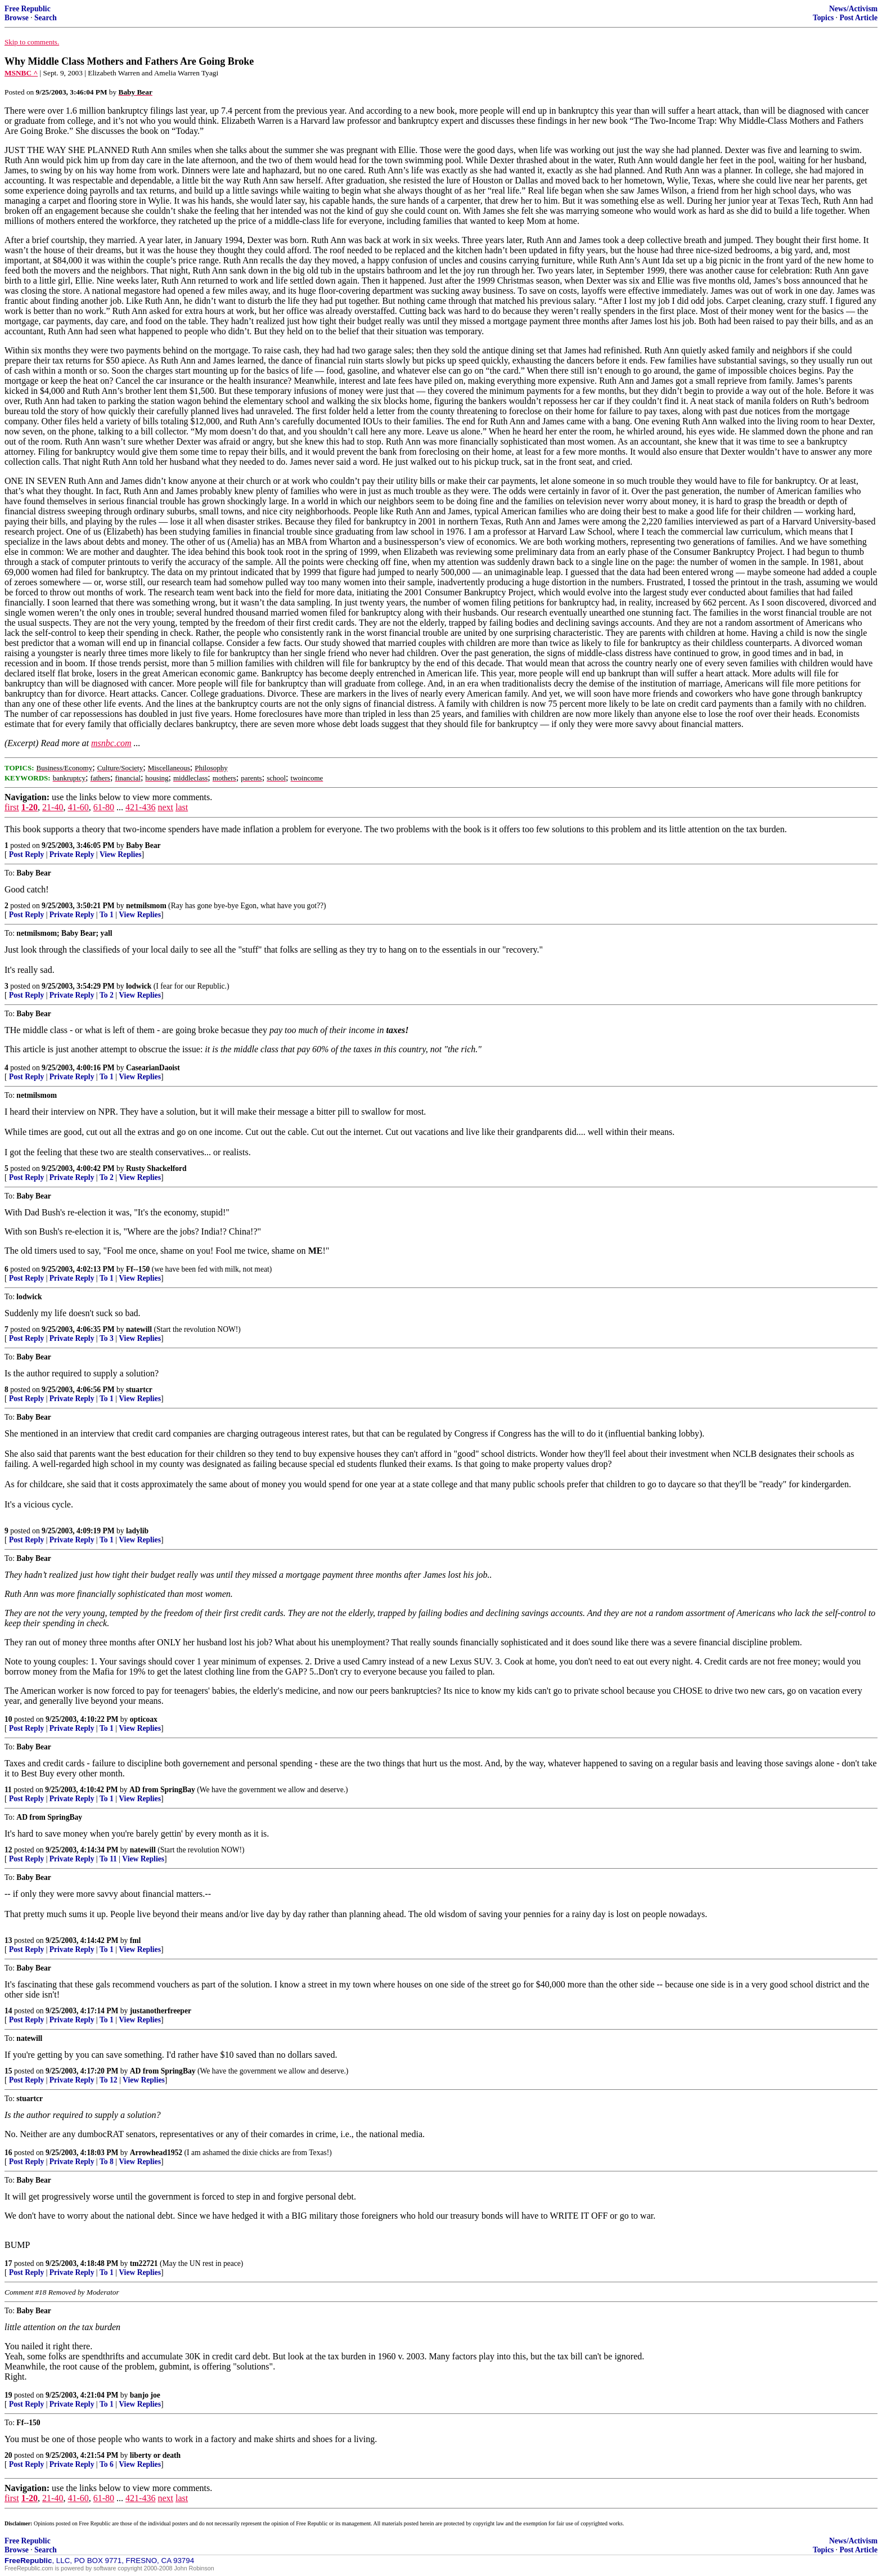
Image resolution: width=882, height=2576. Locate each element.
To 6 (107, 2464)
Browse (16, 18)
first (11, 807)
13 (8, 1940)
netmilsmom (146, 905)
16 (8, 2152)
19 (8, 2395)
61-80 (103, 807)
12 (8, 1850)
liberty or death (155, 2455)
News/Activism (853, 9)
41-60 (78, 807)
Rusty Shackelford (156, 1168)
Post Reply (26, 854)
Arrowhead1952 (156, 2152)
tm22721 (144, 2263)
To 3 (107, 1338)
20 (8, 2455)
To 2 (107, 995)
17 (8, 2263)
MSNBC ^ (21, 73)
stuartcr (139, 1389)
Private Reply (72, 854)
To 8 (107, 2161)
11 (8, 1789)
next (165, 807)
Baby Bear (143, 845)
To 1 (107, 914)
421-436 (140, 807)
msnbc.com (111, 743)
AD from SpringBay (162, 1789)
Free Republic (27, 9)
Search (45, 18)
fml (135, 1940)
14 (8, 2011)
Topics (823, 18)
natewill (139, 1329)
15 (8, 2071)
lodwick (138, 986)
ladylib (137, 1531)
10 (8, 1719)
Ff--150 (138, 1269)
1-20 (29, 807)
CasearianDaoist (153, 1067)
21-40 (52, 807)
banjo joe (145, 2395)
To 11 (108, 1859)
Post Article (858, 18)
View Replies (121, 854)
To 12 (109, 2080)
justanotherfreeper (160, 2011)
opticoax (144, 1719)
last (182, 807)
